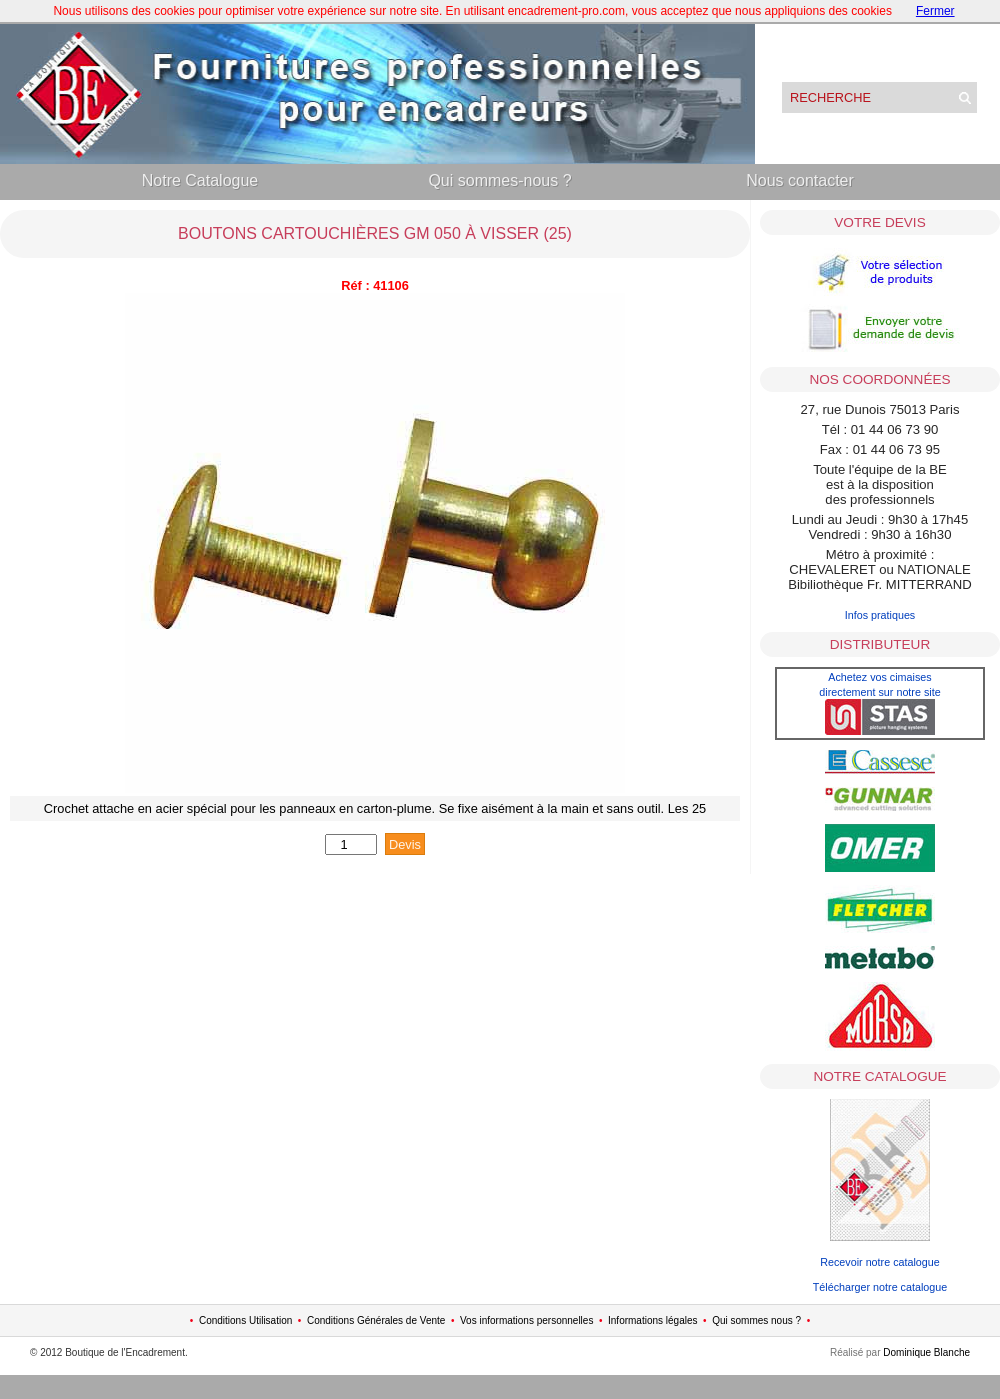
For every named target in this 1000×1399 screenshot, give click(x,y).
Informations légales (653, 1320)
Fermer (935, 11)
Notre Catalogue (200, 180)
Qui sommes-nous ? (499, 180)
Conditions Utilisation (245, 1320)
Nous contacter (800, 180)
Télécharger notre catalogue (880, 1287)
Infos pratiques (880, 615)
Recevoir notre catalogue (880, 1262)
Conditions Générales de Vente (376, 1320)
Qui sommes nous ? (756, 1320)
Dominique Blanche (926, 1352)
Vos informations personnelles (526, 1320)
